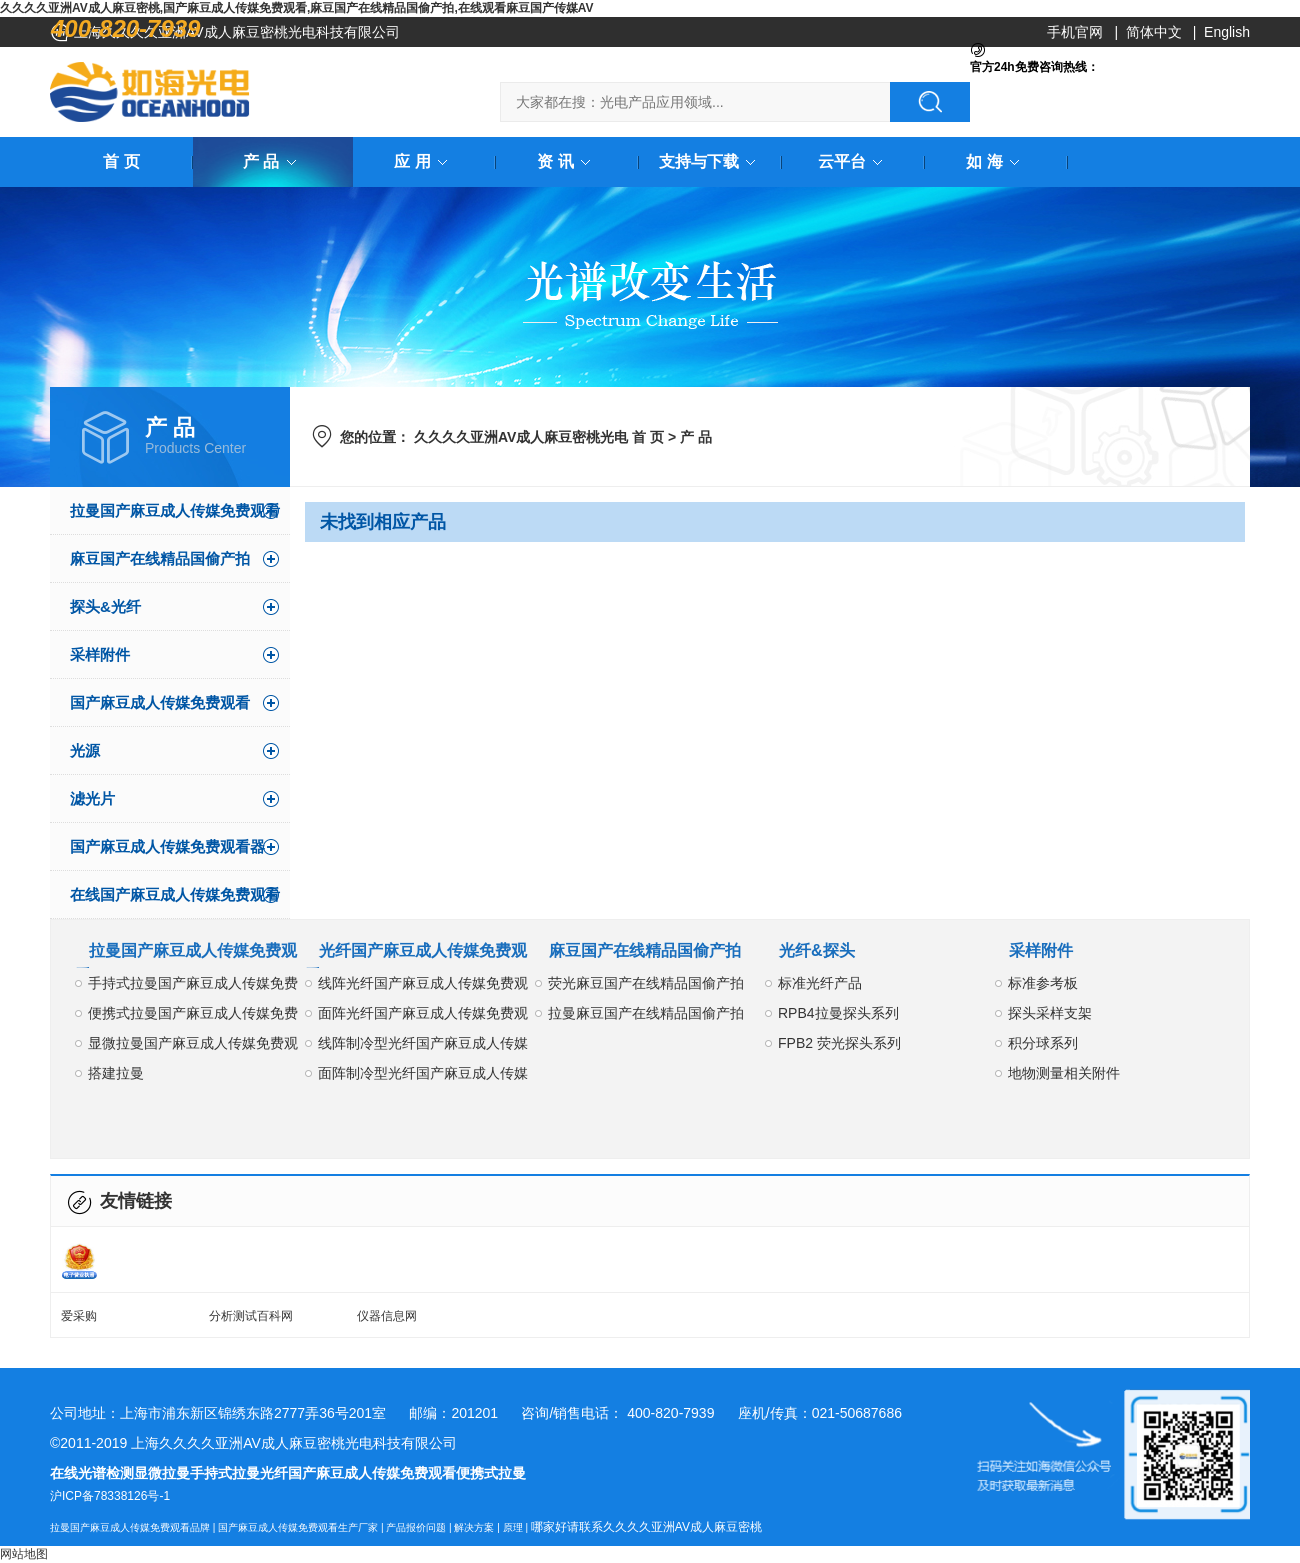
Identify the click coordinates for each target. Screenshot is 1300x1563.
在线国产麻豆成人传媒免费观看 (175, 894)
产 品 (273, 161)
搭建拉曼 (116, 1073)
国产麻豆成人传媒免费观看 (160, 702)
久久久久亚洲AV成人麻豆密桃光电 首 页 (539, 437)
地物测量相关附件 (1064, 1073)
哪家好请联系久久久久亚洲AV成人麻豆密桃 (646, 1527)
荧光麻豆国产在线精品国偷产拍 (646, 983)
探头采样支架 (1050, 1013)
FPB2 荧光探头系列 (839, 1043)
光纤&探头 (817, 950)
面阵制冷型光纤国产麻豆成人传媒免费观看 (423, 1076)
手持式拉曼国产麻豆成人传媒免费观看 (193, 986)
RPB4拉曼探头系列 (838, 1013)
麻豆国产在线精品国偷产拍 (160, 558)
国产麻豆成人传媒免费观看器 (167, 846)
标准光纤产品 (820, 983)
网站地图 (24, 1554)
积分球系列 (1043, 1043)
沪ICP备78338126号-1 (110, 1496)
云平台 (854, 161)
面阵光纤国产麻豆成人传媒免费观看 (423, 1016)
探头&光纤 (105, 606)
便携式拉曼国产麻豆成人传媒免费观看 (193, 1016)
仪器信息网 (387, 1316)
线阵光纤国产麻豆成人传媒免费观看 (423, 986)
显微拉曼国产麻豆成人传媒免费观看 (193, 1046)
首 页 (121, 161)
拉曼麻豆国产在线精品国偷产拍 (646, 1013)
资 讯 (567, 161)
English (1227, 32)
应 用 (424, 161)
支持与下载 (711, 161)
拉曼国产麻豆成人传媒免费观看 (175, 510)
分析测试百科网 (251, 1316)
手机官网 (1075, 32)
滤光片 (92, 798)
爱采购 (79, 1316)
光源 (85, 750)
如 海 (996, 161)
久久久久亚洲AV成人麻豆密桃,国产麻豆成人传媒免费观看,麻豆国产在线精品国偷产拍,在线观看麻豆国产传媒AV (297, 8)
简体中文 (1154, 32)
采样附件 (100, 654)
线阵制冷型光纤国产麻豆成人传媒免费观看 (423, 1046)
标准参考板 (1043, 983)
